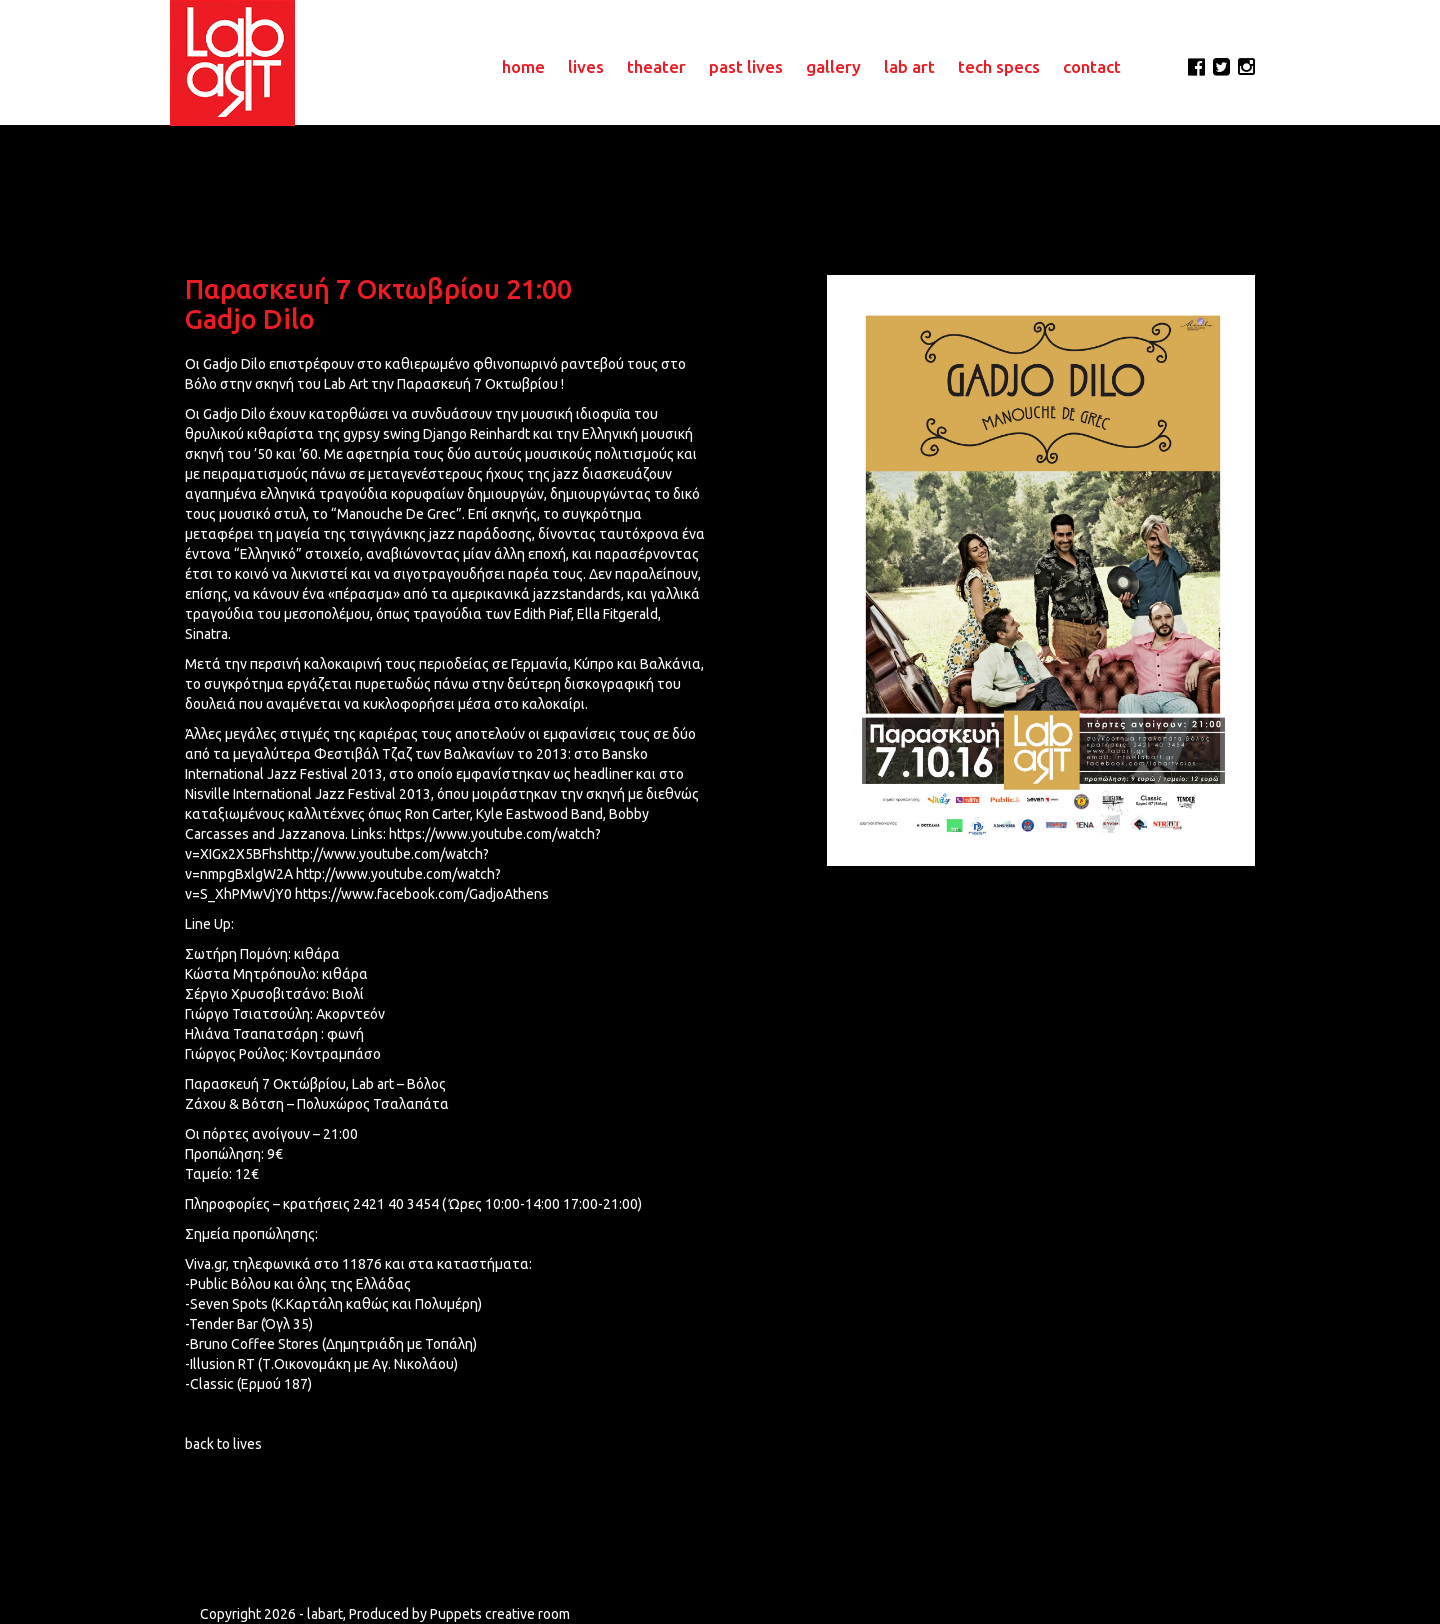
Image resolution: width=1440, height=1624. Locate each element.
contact (1092, 66)
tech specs (999, 66)
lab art (909, 66)
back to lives (223, 1444)
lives (586, 66)
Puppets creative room (500, 1614)
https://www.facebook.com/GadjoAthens (422, 894)
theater (656, 66)
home (523, 66)
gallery (833, 66)
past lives (746, 66)
